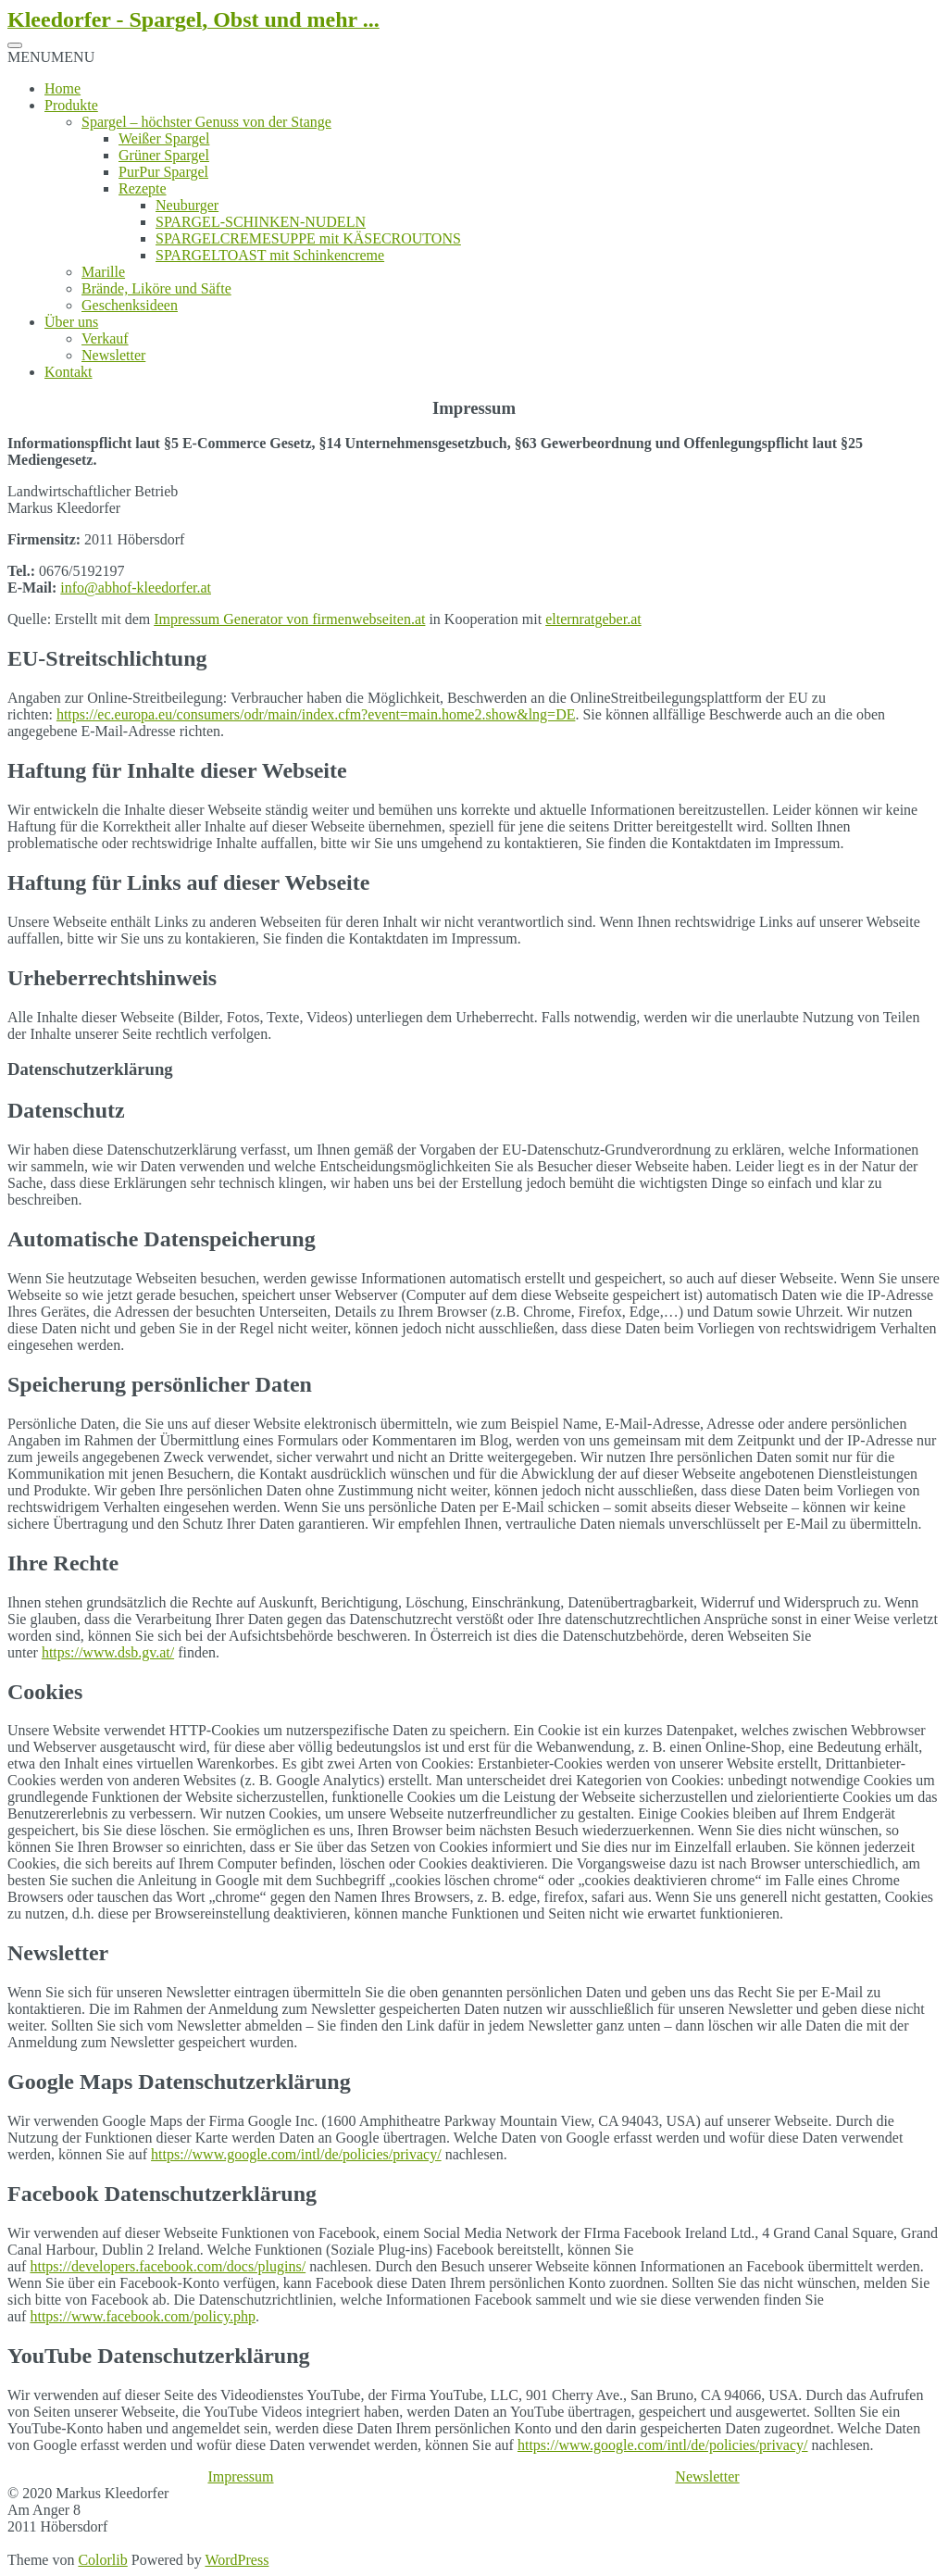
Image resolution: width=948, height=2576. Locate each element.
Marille (103, 272)
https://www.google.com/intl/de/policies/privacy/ (296, 2154)
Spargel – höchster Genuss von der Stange (206, 122)
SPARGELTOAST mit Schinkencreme (270, 255)
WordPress (236, 2560)
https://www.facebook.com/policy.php (143, 2316)
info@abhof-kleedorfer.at (135, 587)
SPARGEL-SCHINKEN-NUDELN (261, 222)
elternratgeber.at (593, 619)
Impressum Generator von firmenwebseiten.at (289, 619)
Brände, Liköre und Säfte (156, 288)
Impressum (240, 2476)
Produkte (71, 105)
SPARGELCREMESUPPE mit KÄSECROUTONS (308, 238)
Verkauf (105, 338)
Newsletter (113, 355)
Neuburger (187, 205)
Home (62, 88)
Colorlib (102, 2560)
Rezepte (142, 188)
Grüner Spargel (163, 155)
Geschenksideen (129, 305)
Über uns (71, 322)
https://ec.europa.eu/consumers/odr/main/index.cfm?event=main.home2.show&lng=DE (316, 714)
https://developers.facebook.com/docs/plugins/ (168, 2266)
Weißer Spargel (163, 138)
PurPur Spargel (163, 172)
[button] (50, 57)
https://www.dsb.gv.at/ (108, 1652)
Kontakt (68, 372)
